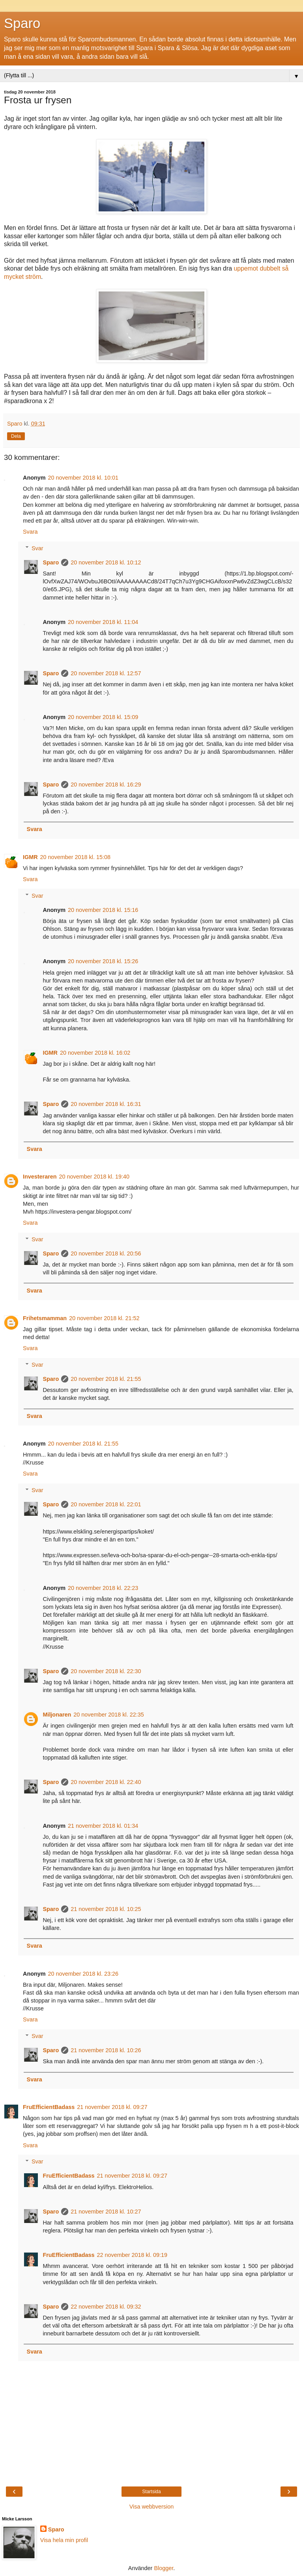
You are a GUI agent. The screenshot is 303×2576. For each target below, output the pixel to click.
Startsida (151, 2491)
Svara (30, 532)
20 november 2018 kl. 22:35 (108, 1714)
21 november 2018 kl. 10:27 (106, 2211)
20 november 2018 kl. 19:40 (94, 1176)
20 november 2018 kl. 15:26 (103, 961)
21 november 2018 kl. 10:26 (106, 2050)
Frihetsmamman (45, 1318)
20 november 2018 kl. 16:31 (106, 1104)
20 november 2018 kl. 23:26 (83, 1974)
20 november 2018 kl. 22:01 (106, 1504)
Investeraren (40, 1176)
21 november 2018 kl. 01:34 (103, 1826)
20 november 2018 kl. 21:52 (104, 1318)
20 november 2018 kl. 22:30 (106, 1671)
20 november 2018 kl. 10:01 (83, 477)
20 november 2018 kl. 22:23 (103, 1588)
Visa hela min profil (64, 2540)
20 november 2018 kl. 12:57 (106, 673)
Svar (37, 548)
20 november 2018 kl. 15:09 (103, 717)
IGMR (30, 857)
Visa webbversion (151, 2506)
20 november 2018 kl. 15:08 (75, 857)
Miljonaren (57, 1714)
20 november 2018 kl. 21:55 (106, 1379)
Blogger (163, 2568)
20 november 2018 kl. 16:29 (106, 784)
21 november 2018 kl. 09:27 (112, 2107)
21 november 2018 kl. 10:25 (106, 1909)
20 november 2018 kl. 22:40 (106, 1782)
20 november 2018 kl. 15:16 (103, 910)
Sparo (22, 23)
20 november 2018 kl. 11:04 (103, 622)
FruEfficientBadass (49, 2107)
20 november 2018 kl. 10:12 (106, 562)
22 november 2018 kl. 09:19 (132, 2255)
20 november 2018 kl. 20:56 (106, 1253)
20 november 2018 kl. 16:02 (95, 1053)
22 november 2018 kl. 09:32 (106, 2306)
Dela (16, 436)
